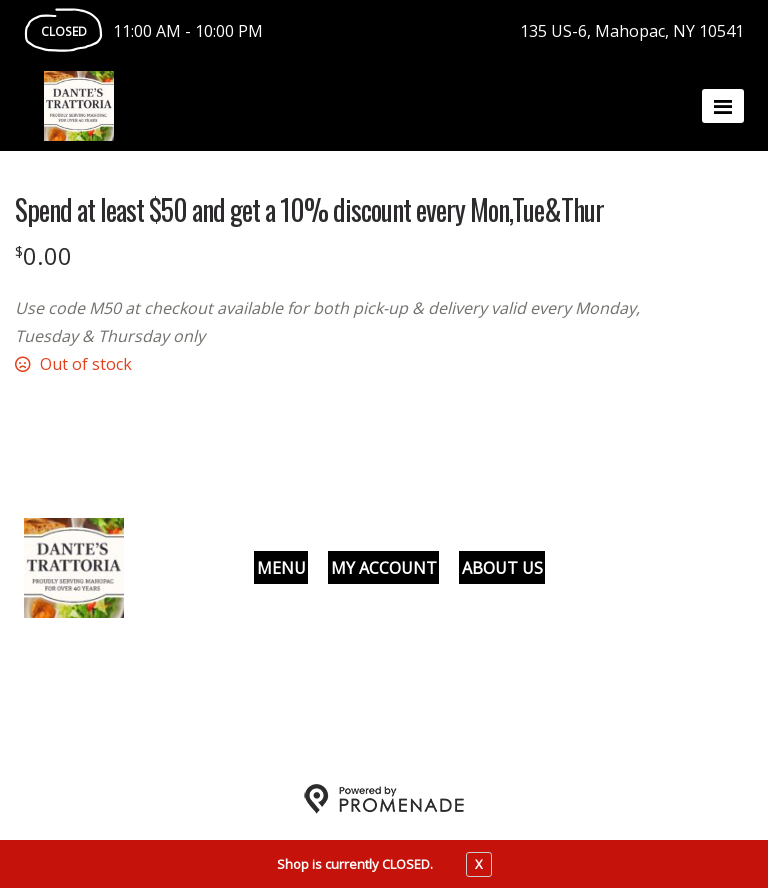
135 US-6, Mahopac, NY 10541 (632, 31)
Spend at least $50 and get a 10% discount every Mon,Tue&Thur (309, 210)
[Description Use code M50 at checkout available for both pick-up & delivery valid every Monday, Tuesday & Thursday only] (345, 322)
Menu (281, 568)
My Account (384, 568)
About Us (502, 568)
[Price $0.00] (43, 255)
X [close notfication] (479, 864)
